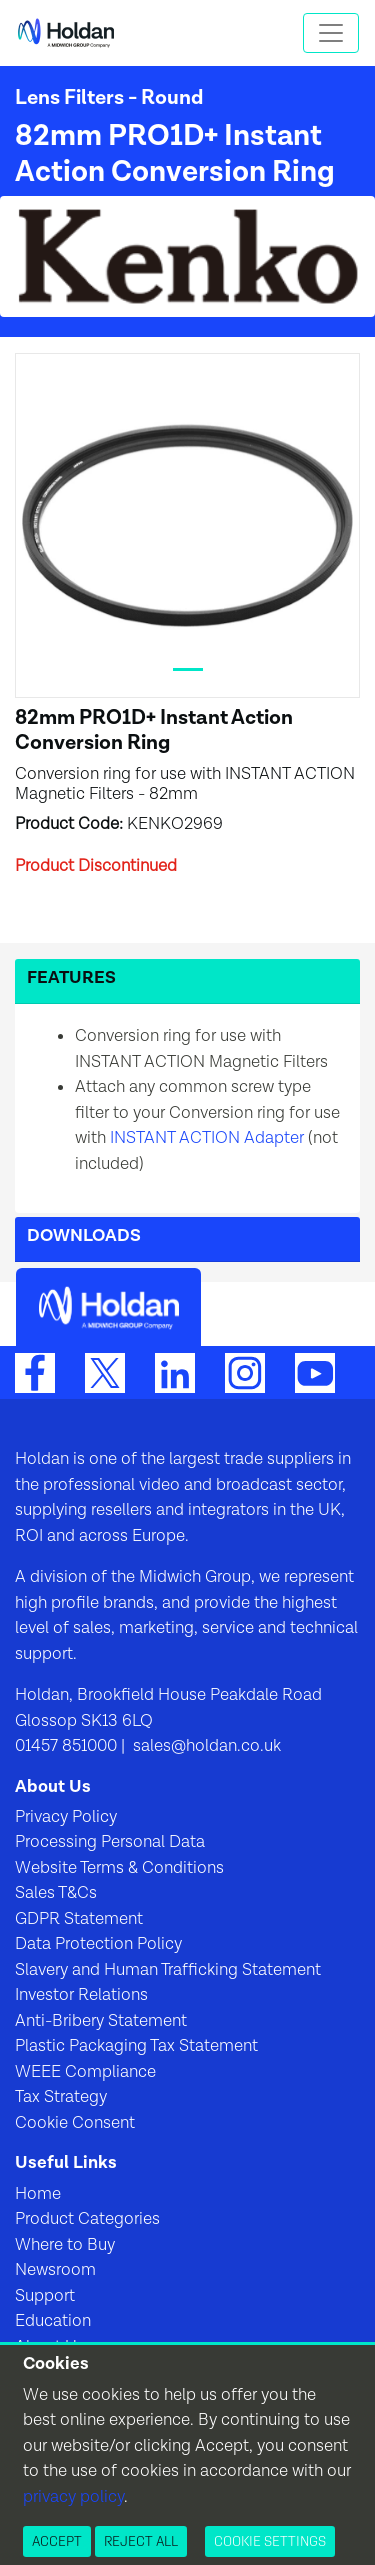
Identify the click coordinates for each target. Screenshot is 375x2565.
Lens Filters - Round (109, 97)
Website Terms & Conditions (119, 1868)
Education (53, 2321)
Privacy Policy (66, 1817)
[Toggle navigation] (331, 33)
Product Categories (87, 2219)
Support (45, 2296)
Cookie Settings (270, 2541)
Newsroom (55, 2270)
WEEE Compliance (85, 2072)
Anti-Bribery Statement (101, 2021)
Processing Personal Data (110, 1842)
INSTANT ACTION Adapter (207, 1138)
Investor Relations (81, 1995)
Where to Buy (65, 2245)
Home (38, 2194)
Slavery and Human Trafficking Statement (168, 1970)
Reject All (141, 2541)
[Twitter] (105, 1372)
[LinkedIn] (175, 1372)
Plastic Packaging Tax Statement (136, 2046)
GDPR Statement (79, 1919)
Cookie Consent (75, 2123)
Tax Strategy (61, 2097)
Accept (57, 2541)
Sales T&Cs (56, 1893)
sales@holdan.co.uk (205, 1746)
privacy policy (73, 2497)
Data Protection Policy (98, 1944)
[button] (187, 981)
